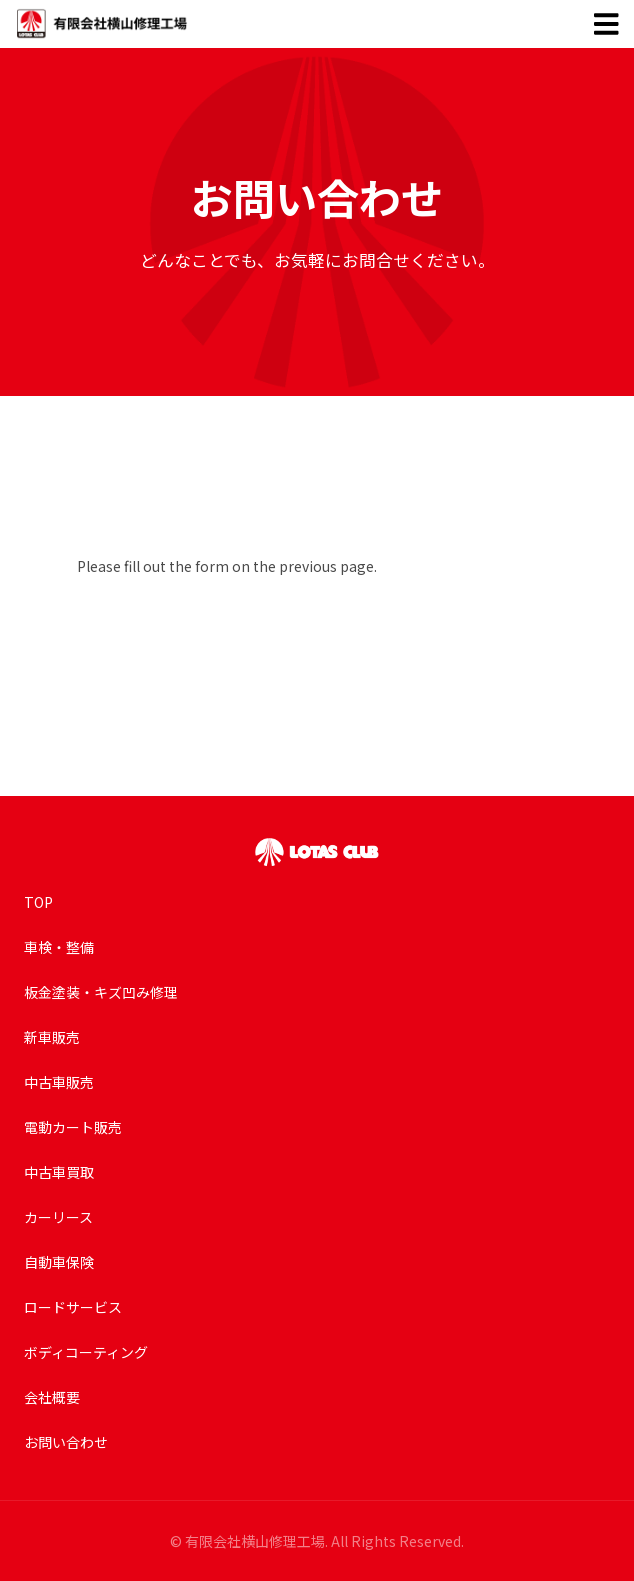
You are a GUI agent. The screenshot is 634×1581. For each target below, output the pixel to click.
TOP (38, 902)
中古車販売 (59, 1082)
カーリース (58, 1217)
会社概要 (52, 1397)
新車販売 (52, 1037)
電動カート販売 (73, 1127)
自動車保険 (59, 1262)
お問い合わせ (66, 1442)
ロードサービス (73, 1307)
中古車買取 (59, 1172)
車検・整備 (59, 947)
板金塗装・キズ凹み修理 (101, 992)
